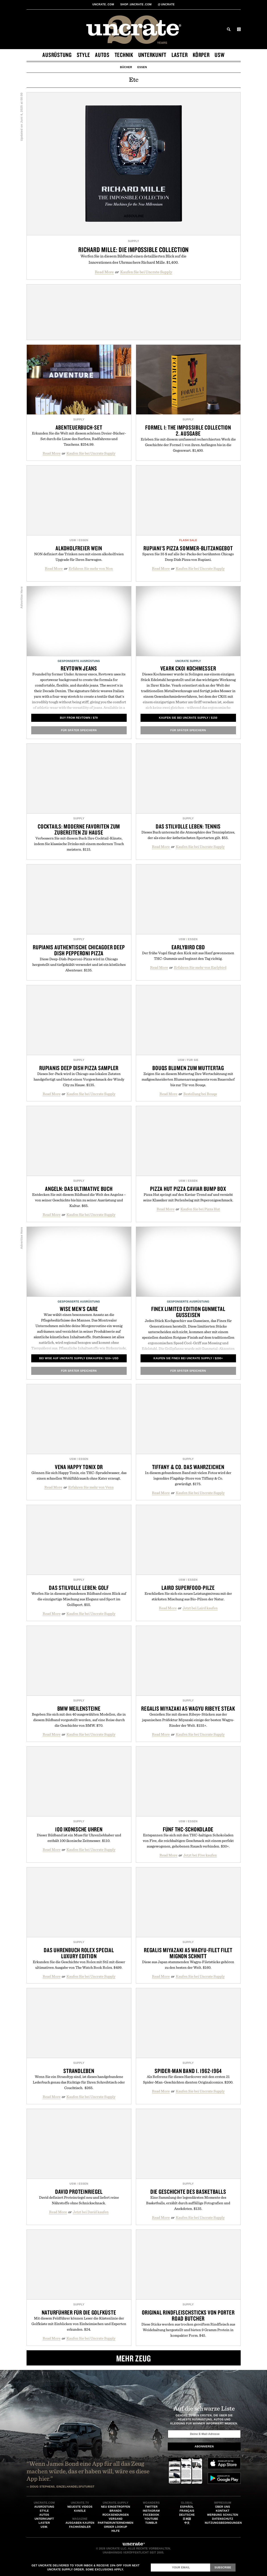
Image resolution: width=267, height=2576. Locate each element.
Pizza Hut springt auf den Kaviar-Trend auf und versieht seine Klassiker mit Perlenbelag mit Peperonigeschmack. (188, 1197)
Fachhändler (80, 2526)
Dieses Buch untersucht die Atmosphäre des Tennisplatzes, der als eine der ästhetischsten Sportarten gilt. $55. (188, 835)
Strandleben (78, 2071)
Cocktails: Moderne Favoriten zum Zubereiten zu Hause (79, 829)
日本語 (187, 2518)
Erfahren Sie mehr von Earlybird (200, 967)
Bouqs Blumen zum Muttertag (188, 1068)
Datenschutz (222, 2518)
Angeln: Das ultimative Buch (78, 1188)
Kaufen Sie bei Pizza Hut (200, 1209)
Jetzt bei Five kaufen (200, 1855)
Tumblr (151, 2522)
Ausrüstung (57, 54)
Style (83, 54)
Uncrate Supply (188, 661)
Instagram (151, 2510)
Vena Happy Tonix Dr (79, 1467)
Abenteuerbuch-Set (79, 427)
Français (187, 2510)
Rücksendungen (115, 2514)
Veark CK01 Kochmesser (188, 668)
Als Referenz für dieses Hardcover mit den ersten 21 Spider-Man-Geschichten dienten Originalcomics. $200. (188, 2079)
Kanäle (80, 2510)
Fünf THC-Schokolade (188, 1829)
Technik (124, 54)
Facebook (151, 2514)
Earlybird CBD (188, 947)
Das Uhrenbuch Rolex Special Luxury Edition (79, 1953)
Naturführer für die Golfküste (79, 2312)
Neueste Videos (79, 2506)
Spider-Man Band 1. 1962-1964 (188, 2071)
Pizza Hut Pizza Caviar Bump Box (188, 1188)
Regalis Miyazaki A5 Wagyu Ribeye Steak (188, 1708)
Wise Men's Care (79, 1309)
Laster (180, 54)
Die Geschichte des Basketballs (188, 2191)
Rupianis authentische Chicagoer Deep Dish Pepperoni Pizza (79, 950)
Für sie (193, 1060)
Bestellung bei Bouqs (200, 1094)
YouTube (151, 2518)
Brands (116, 2510)
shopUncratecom (136, 4)
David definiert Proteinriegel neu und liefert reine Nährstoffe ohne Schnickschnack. (79, 2200)
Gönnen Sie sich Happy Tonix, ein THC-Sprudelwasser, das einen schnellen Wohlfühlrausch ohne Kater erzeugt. (78, 1475)
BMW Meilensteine (79, 1708)
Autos (102, 54)
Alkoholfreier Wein (79, 548)
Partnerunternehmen (115, 2522)
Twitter (151, 2506)
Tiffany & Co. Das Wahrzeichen (188, 1467)
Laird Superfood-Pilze (188, 1587)
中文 (187, 2522)
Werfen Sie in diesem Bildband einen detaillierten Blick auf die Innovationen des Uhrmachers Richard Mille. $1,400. (133, 259)
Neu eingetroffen (115, 2506)
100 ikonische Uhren (78, 1829)
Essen (142, 67)
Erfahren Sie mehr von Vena (91, 1487)
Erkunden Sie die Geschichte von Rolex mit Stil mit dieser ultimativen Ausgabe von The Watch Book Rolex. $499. (79, 1965)
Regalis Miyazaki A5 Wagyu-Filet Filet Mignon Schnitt (188, 1953)
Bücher (126, 67)
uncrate (166, 4)
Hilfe (116, 2530)
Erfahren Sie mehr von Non (91, 568)
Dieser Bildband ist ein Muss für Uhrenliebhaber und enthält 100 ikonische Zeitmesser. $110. (79, 1838)
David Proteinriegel (79, 2191)
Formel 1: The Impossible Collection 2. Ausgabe (188, 430)
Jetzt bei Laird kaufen (200, 1608)
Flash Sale (188, 540)
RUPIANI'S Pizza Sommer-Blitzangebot (188, 548)
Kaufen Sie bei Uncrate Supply (146, 271)
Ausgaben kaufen (80, 2522)
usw (219, 54)
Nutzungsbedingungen (223, 2522)
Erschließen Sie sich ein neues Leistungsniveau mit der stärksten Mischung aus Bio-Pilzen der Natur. (188, 1596)
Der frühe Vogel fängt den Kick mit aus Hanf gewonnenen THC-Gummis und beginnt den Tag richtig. (188, 956)
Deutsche (187, 2514)
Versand (115, 2518)
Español (187, 2506)
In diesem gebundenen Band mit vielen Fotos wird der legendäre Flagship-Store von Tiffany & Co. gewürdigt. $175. (188, 1478)
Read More (104, 271)
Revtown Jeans (79, 668)
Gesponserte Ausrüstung (79, 661)
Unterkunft (152, 54)
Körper (201, 54)
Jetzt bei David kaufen (91, 2212)
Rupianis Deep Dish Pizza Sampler (78, 1068)
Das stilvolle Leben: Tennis (188, 826)
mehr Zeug (133, 2358)
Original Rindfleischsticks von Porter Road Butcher (188, 2315)
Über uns (222, 2506)
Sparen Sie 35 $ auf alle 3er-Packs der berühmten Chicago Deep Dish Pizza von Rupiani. (188, 557)
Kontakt (222, 2510)
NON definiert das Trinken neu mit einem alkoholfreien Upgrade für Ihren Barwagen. (79, 557)
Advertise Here (21, 598)
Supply (133, 241)
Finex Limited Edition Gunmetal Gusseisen (188, 1312)
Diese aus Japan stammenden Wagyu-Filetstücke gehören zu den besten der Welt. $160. (188, 1965)
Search (228, 29)
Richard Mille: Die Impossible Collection (133, 249)
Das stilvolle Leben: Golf (79, 1587)
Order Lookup (115, 2526)
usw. (44, 2526)
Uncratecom (103, 4)
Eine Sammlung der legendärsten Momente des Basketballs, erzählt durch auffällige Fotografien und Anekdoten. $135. (188, 2203)
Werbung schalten (222, 2514)
